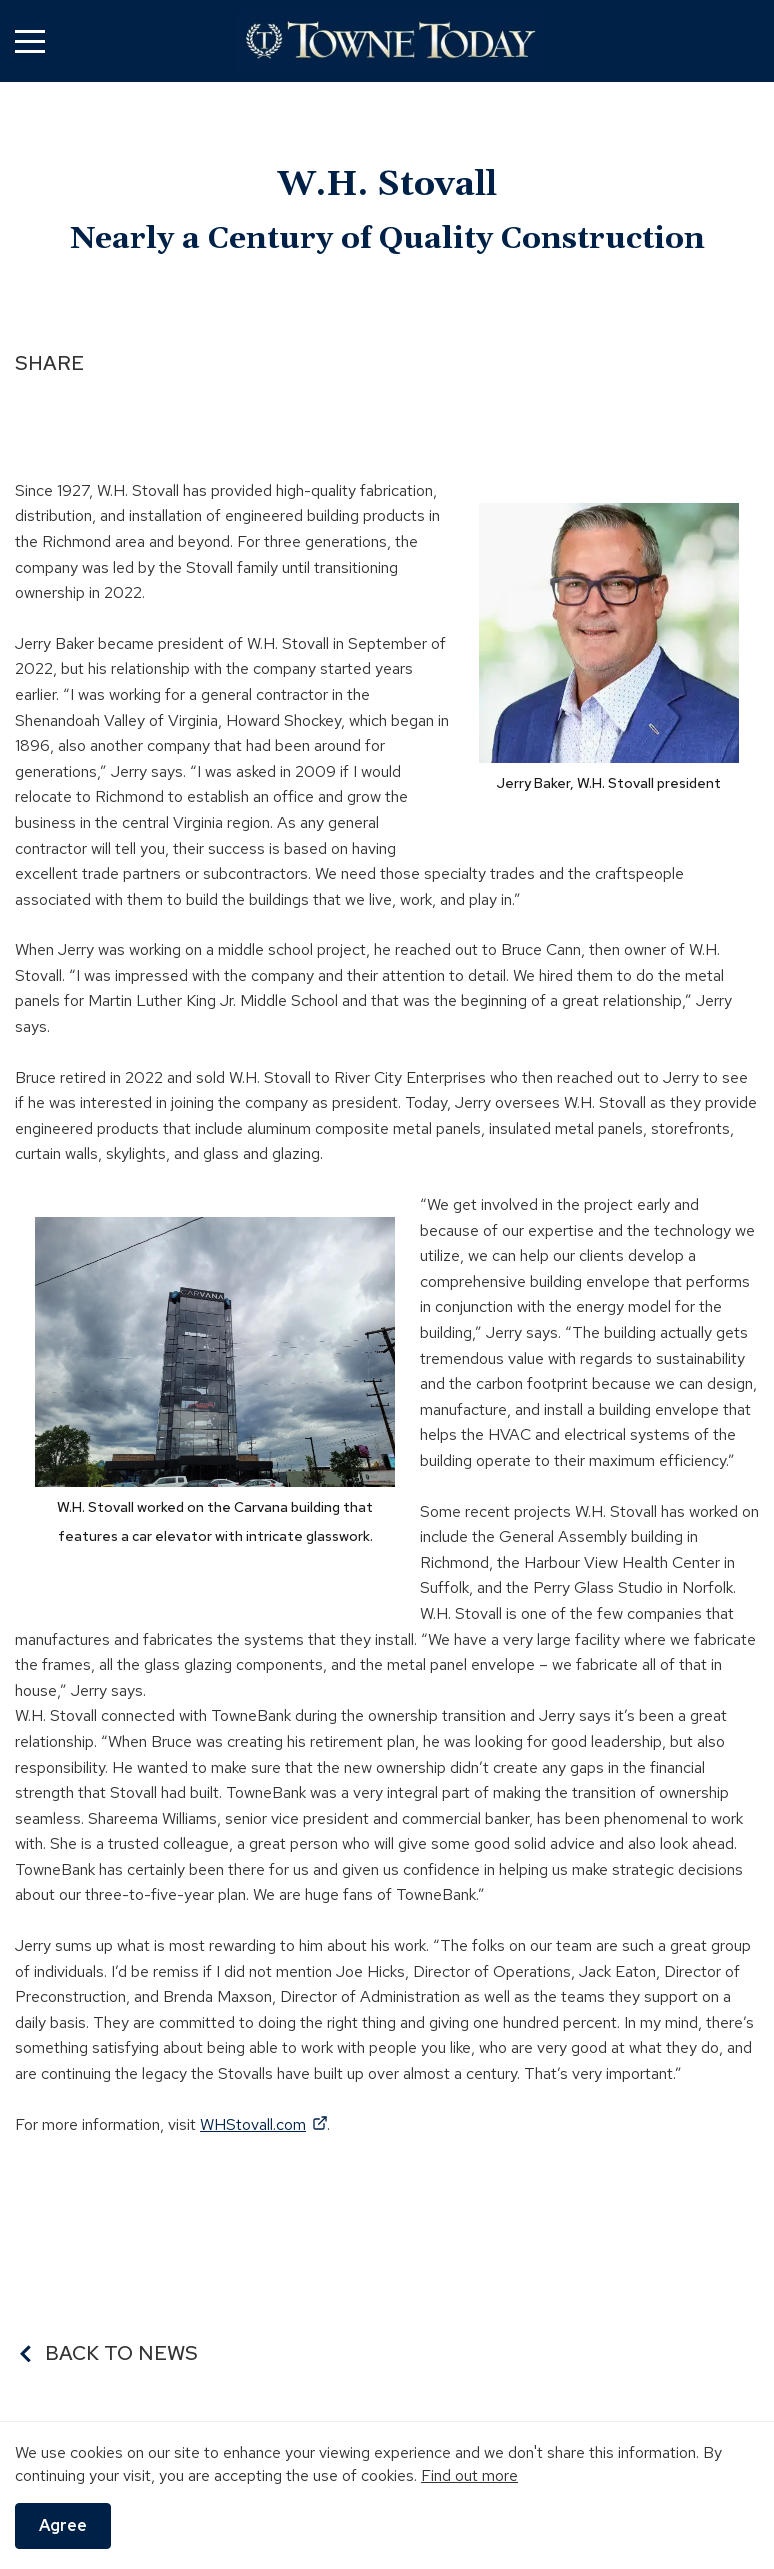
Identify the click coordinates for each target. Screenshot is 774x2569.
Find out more (469, 2475)
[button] (30, 41)
